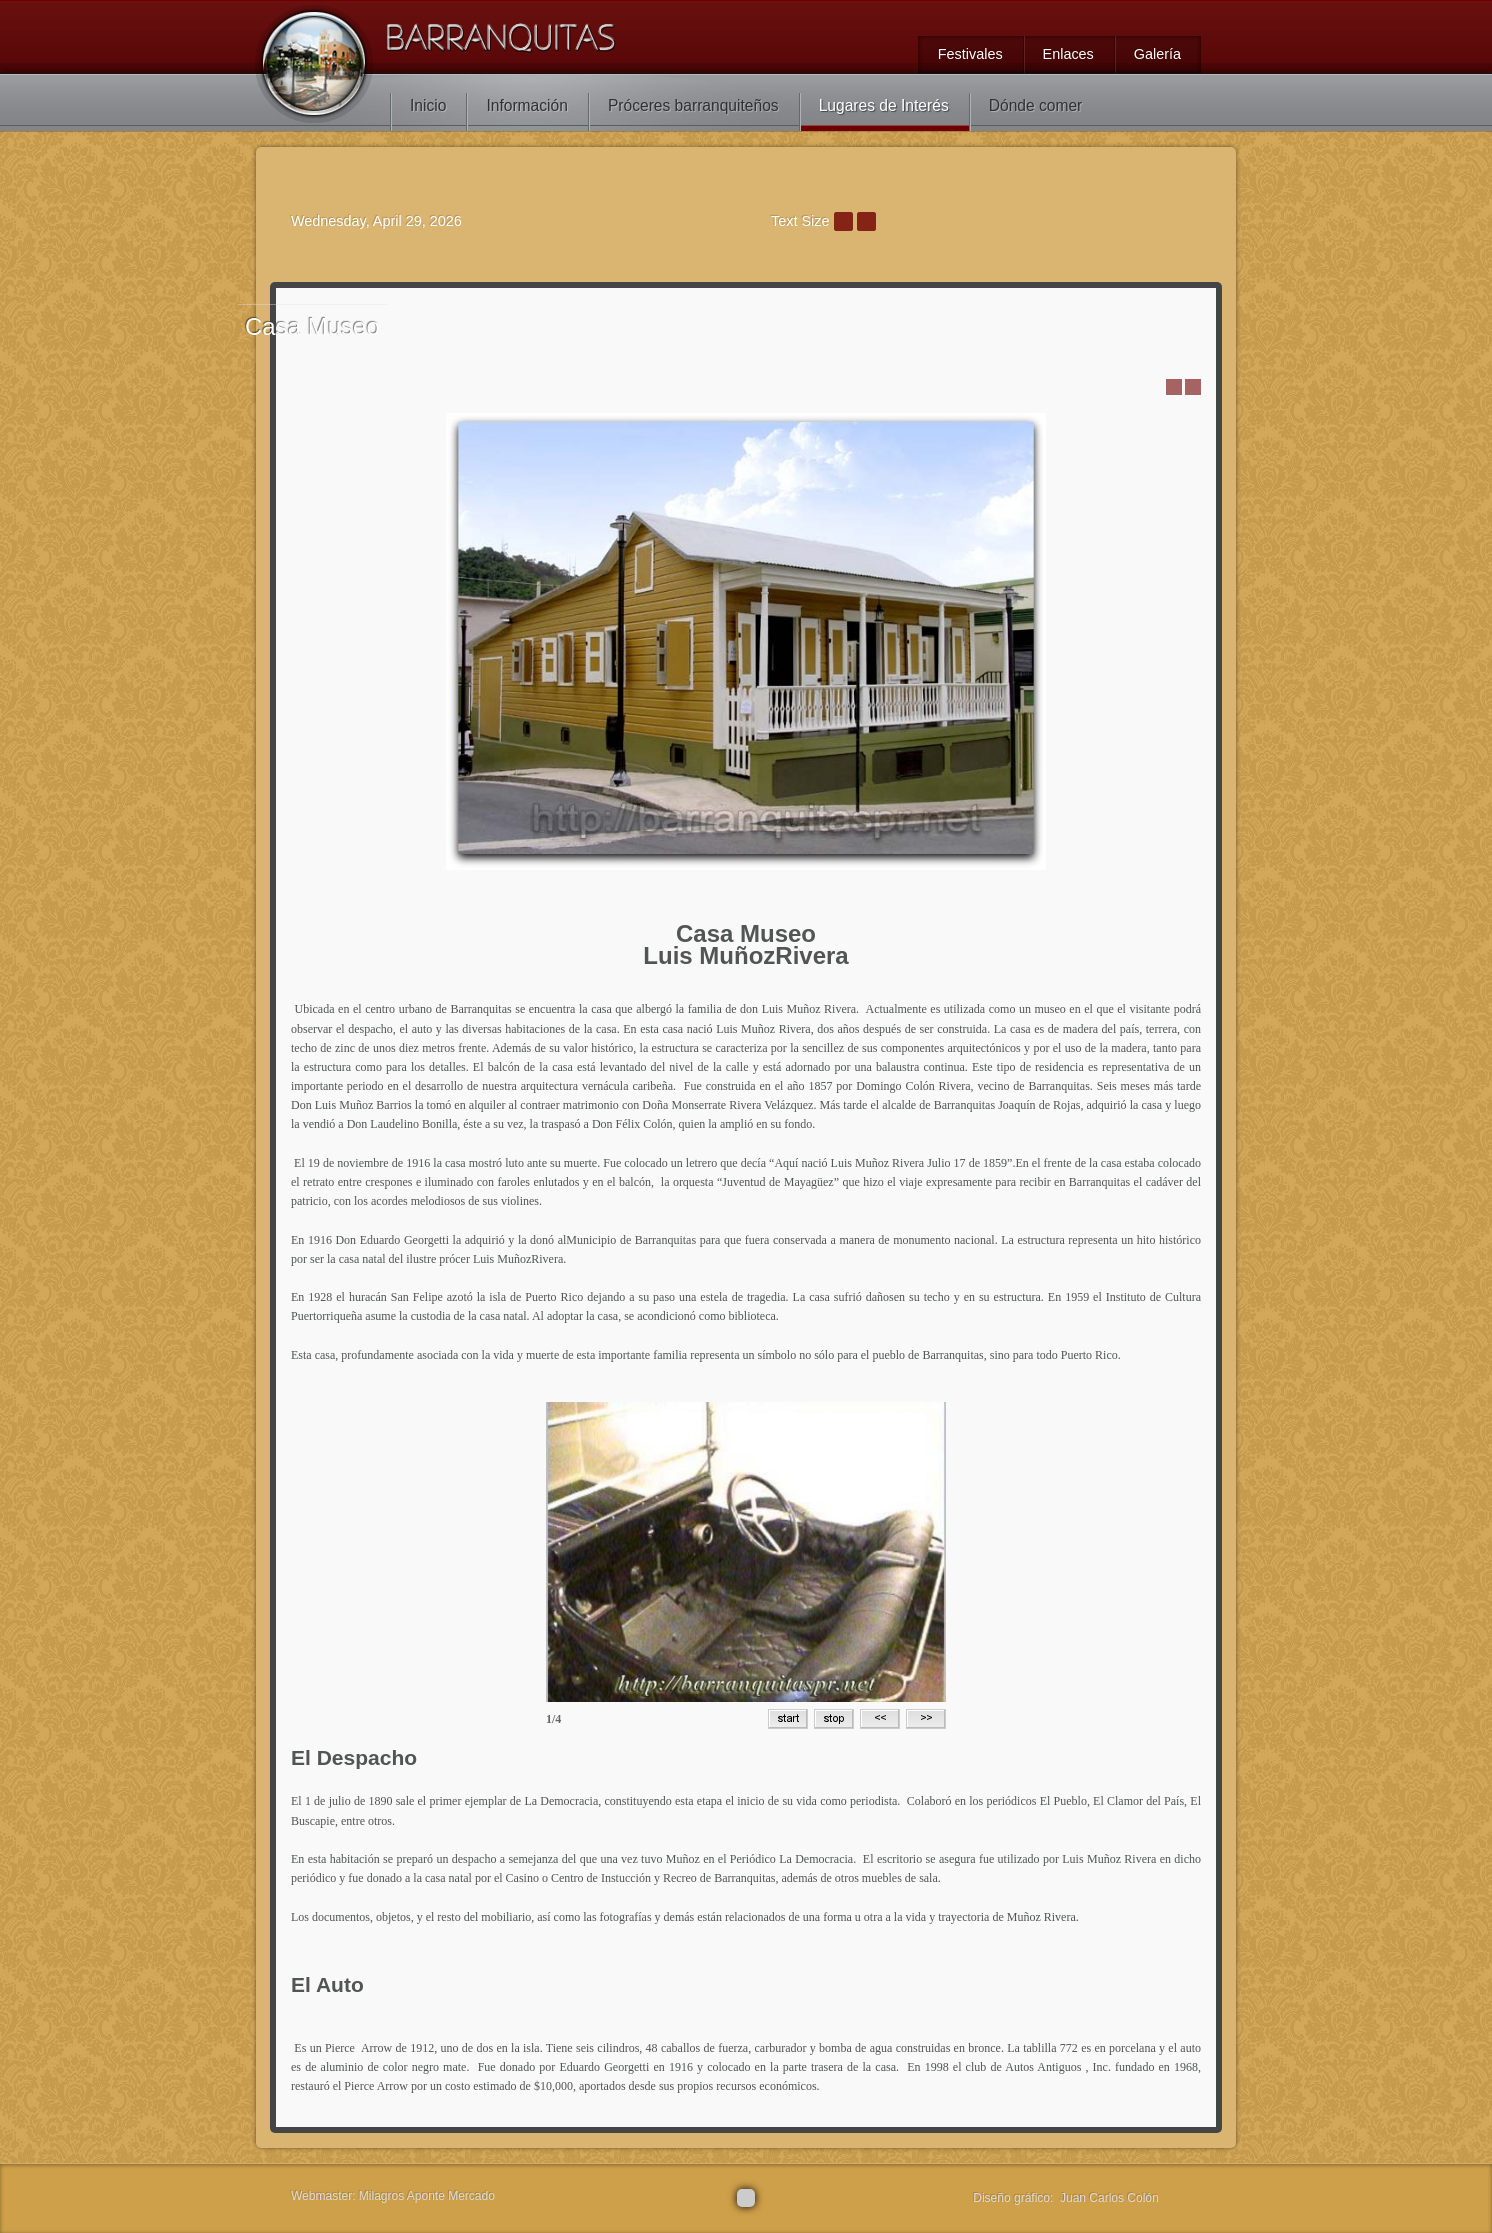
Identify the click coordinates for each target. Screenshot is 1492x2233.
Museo (312, 326)
